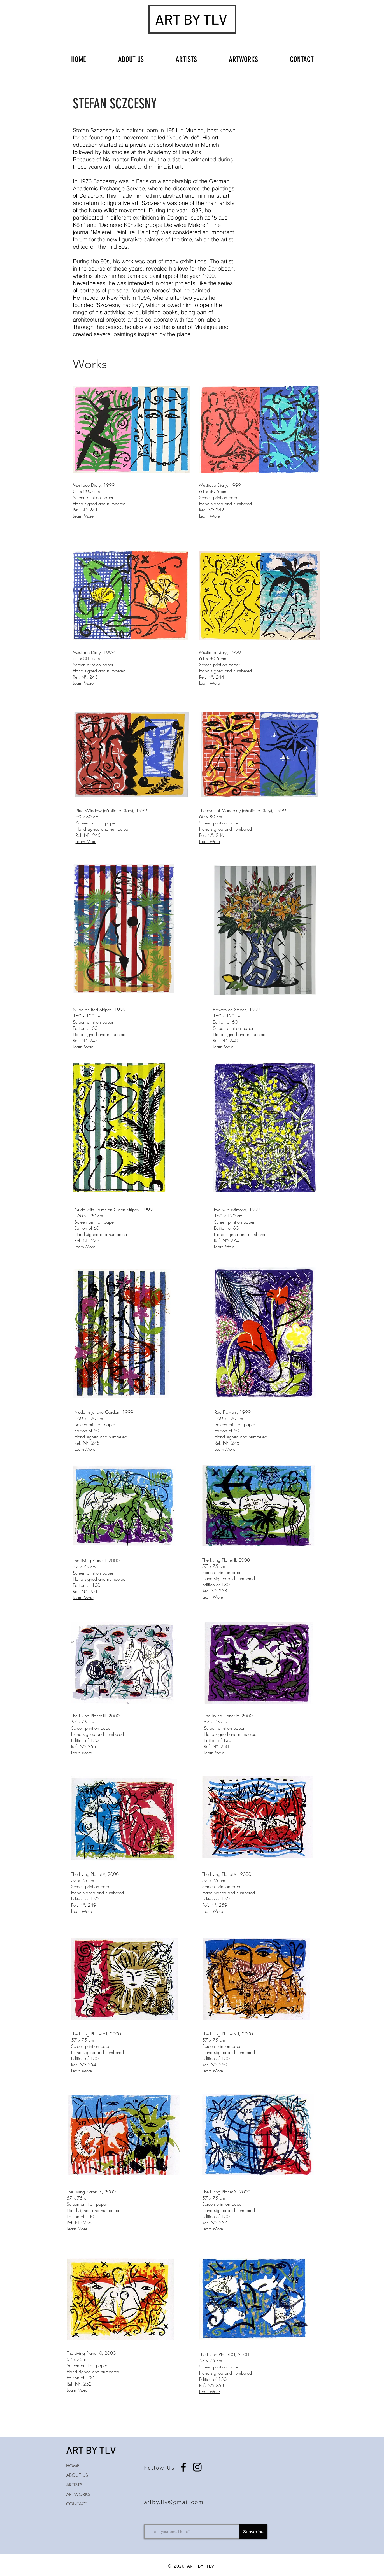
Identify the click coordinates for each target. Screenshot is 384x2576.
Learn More (83, 516)
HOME (73, 2466)
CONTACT (76, 2504)
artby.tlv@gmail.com (174, 2501)
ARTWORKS (78, 2494)
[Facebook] (183, 2467)
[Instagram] (197, 2467)
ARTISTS (74, 2485)
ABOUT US (77, 2475)
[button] (243, 57)
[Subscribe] (253, 2531)
